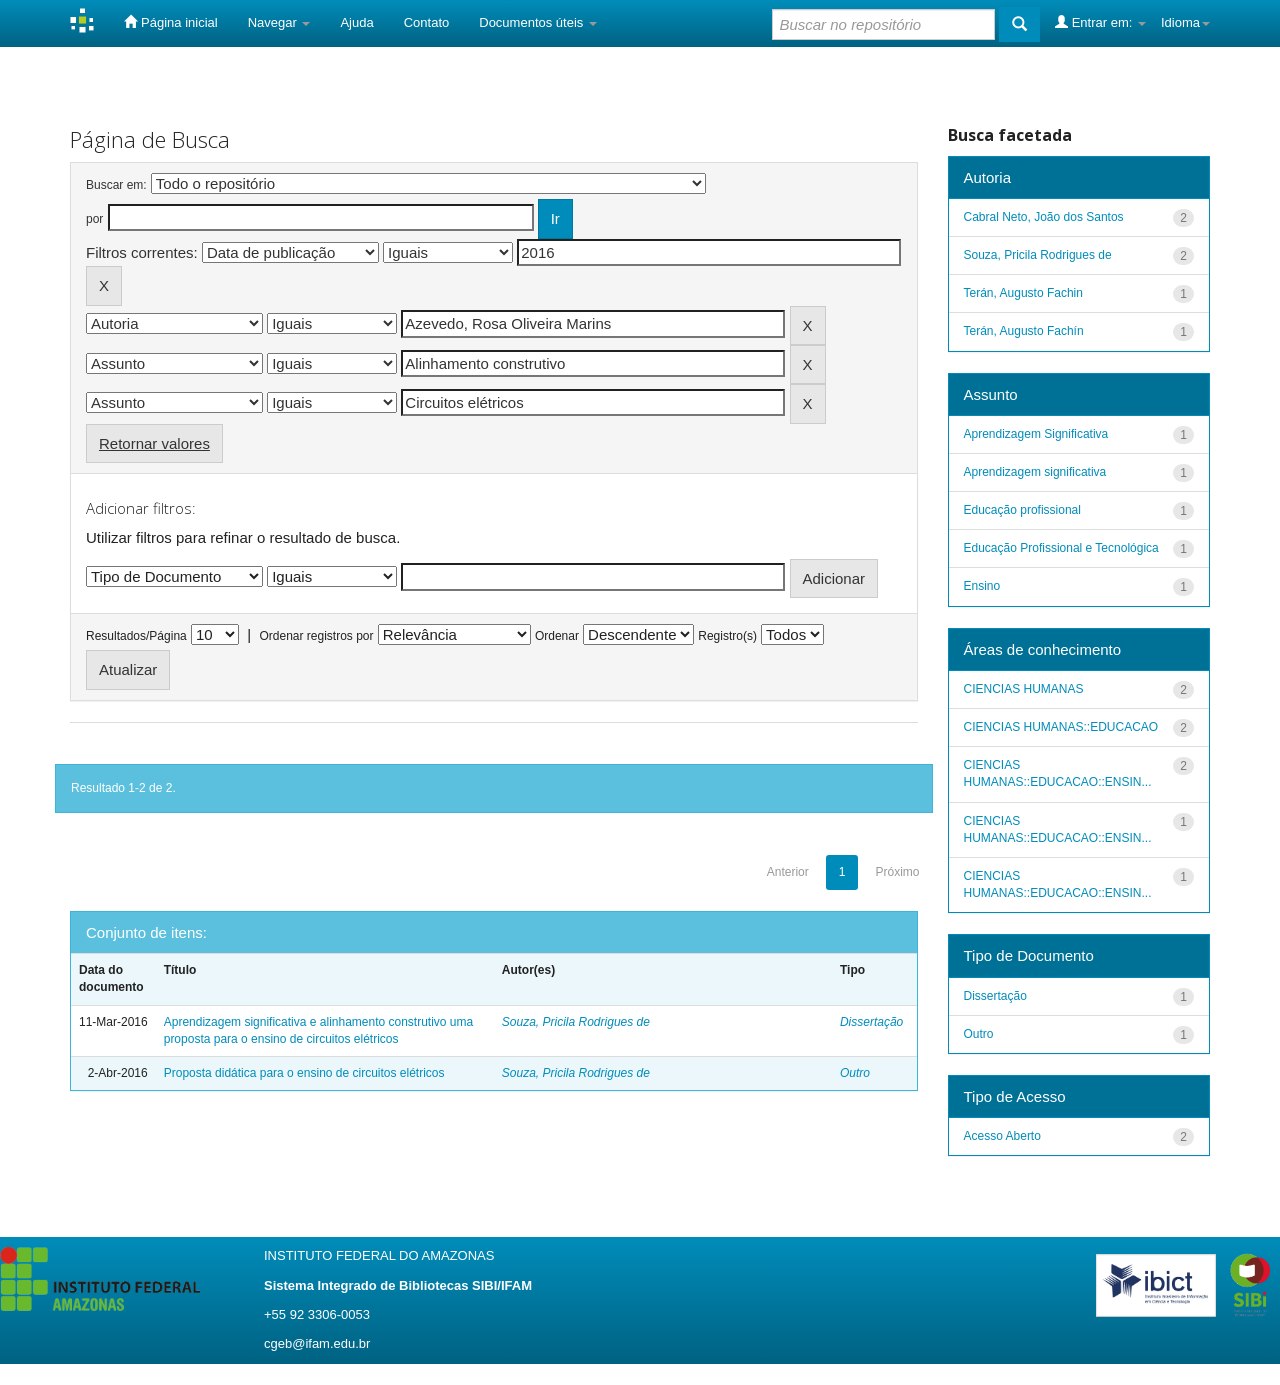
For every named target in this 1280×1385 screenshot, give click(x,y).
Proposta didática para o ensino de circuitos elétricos (304, 1073)
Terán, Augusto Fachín (1024, 331)
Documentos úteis (538, 22)
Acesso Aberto (1002, 1136)
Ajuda (356, 22)
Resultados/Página (136, 636)
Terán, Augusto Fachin (1023, 293)
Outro (855, 1073)
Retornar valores (154, 443)
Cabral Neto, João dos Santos (1044, 217)
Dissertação (871, 1022)
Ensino (982, 586)
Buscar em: (116, 185)
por (94, 219)
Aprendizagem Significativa (1036, 434)
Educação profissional (1022, 510)
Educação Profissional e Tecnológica (1061, 548)
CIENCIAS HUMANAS (1024, 689)
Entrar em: (1100, 22)
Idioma (1185, 22)
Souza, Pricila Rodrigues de (576, 1022)
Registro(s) (727, 636)
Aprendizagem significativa (1035, 472)
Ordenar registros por (316, 636)
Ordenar (557, 636)
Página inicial (170, 22)
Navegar (279, 22)
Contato (427, 22)
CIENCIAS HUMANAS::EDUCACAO (1061, 727)
